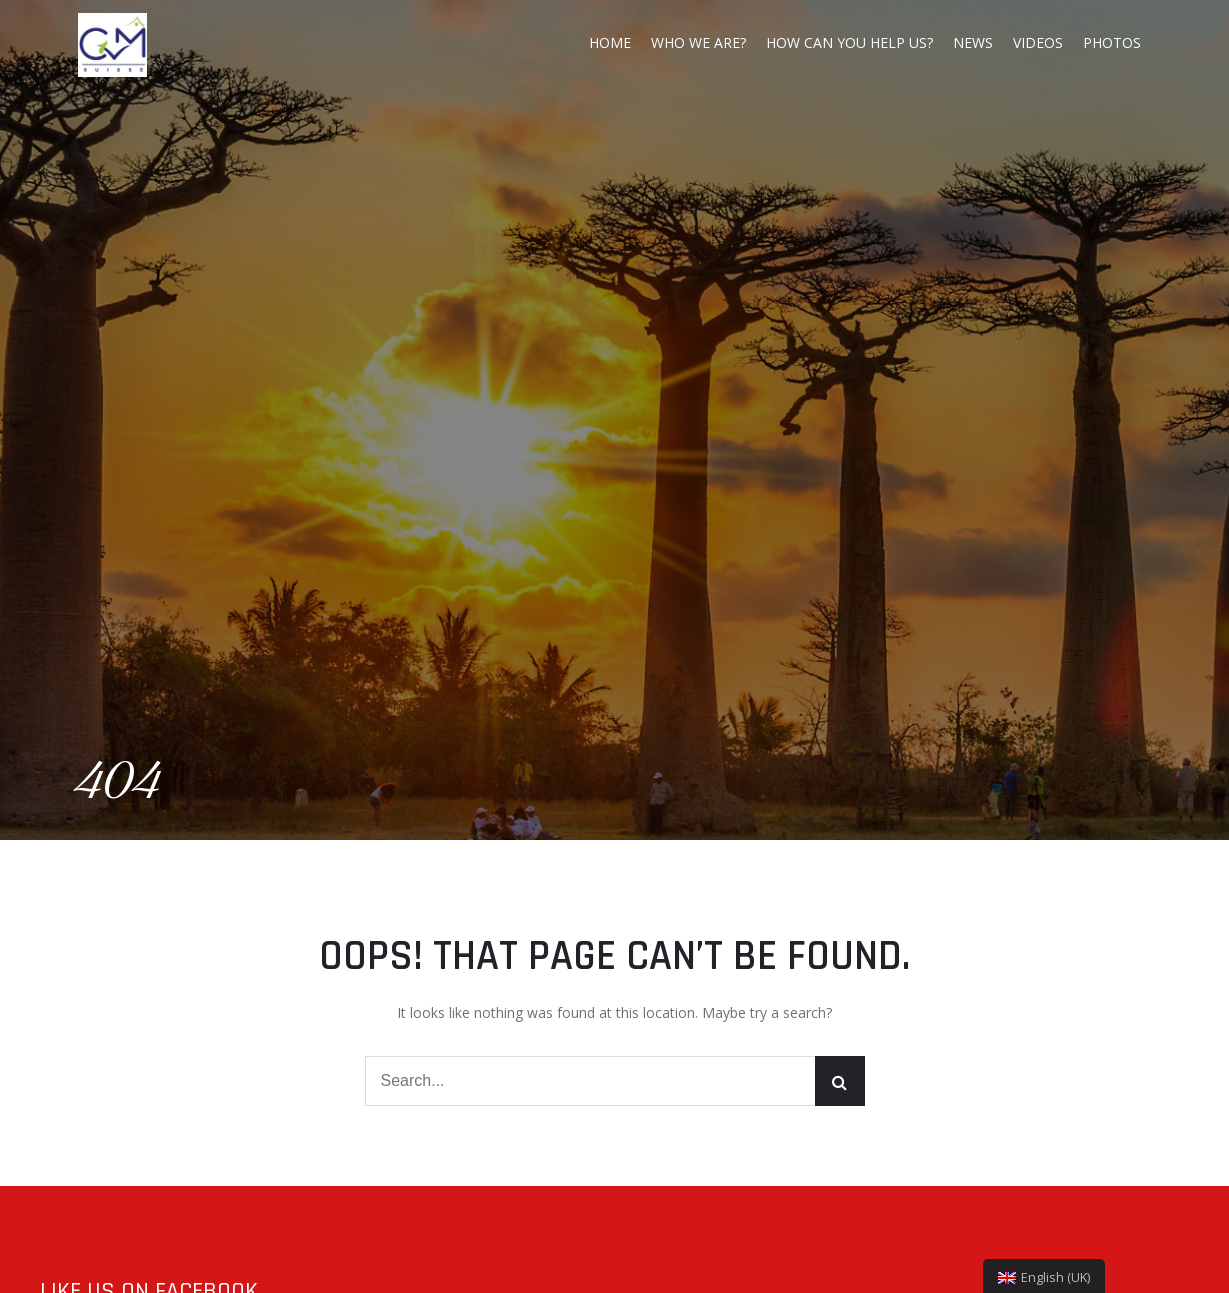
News (973, 42)
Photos (1112, 42)
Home (610, 42)
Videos (1038, 42)
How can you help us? (849, 42)
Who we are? (698, 42)
